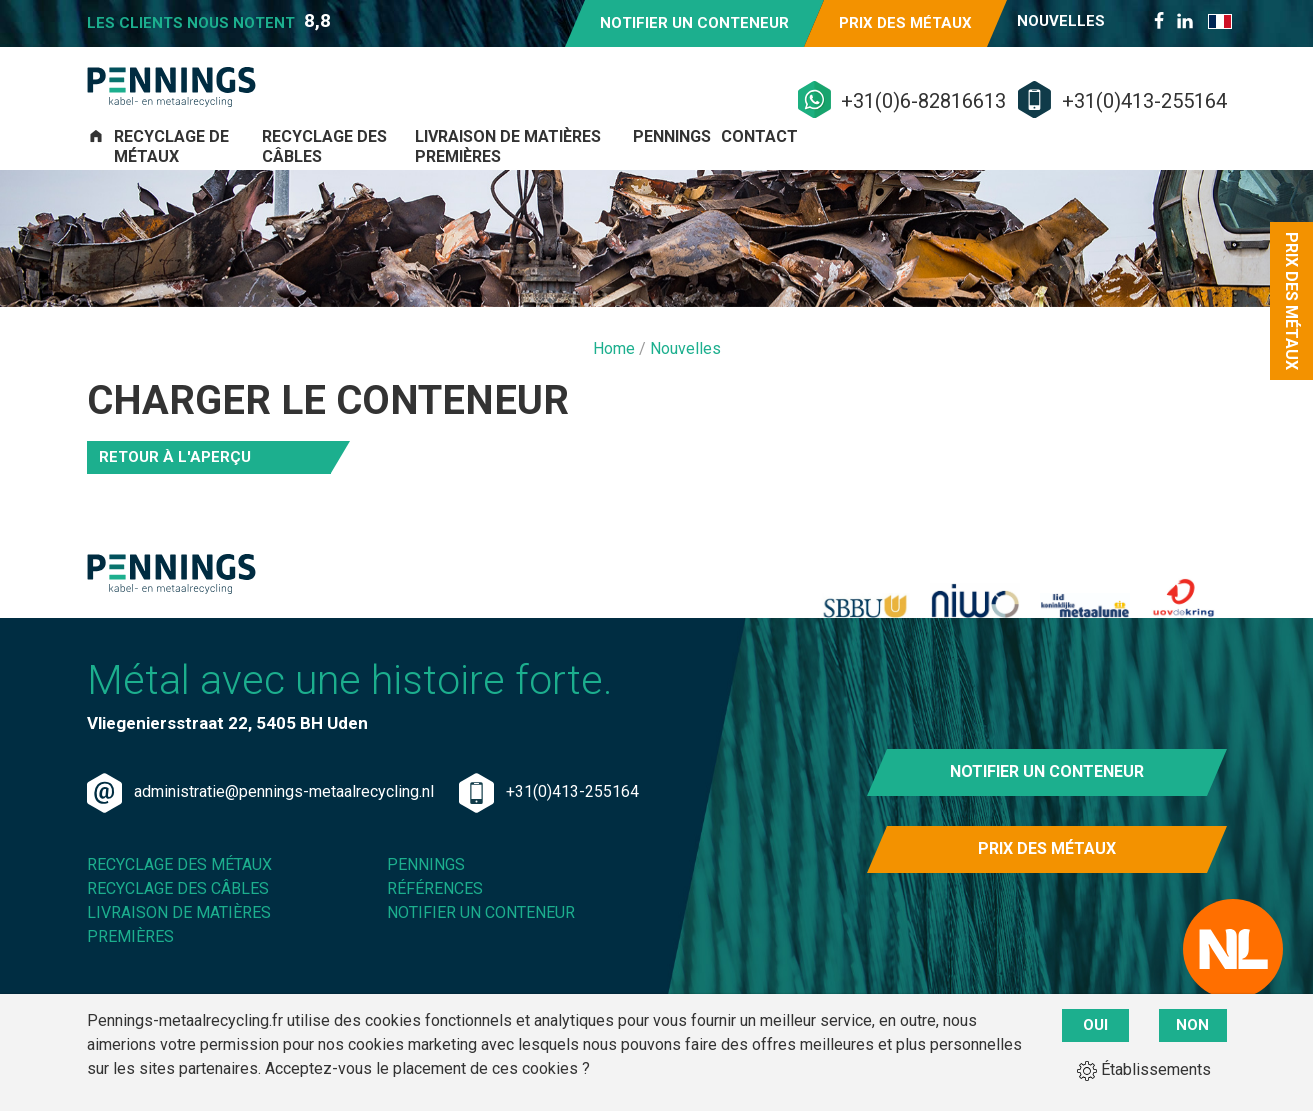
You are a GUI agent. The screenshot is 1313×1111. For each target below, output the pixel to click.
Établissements (1144, 1069)
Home (616, 361)
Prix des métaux (905, 23)
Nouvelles (1061, 21)
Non (1192, 1025)
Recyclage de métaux (259, 167)
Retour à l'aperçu (175, 470)
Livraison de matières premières (805, 167)
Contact (1186, 167)
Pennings (1046, 167)
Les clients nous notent (209, 21)
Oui (1095, 1025)
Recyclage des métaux (179, 916)
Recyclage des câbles (509, 167)
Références (435, 940)
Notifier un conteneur (694, 23)
